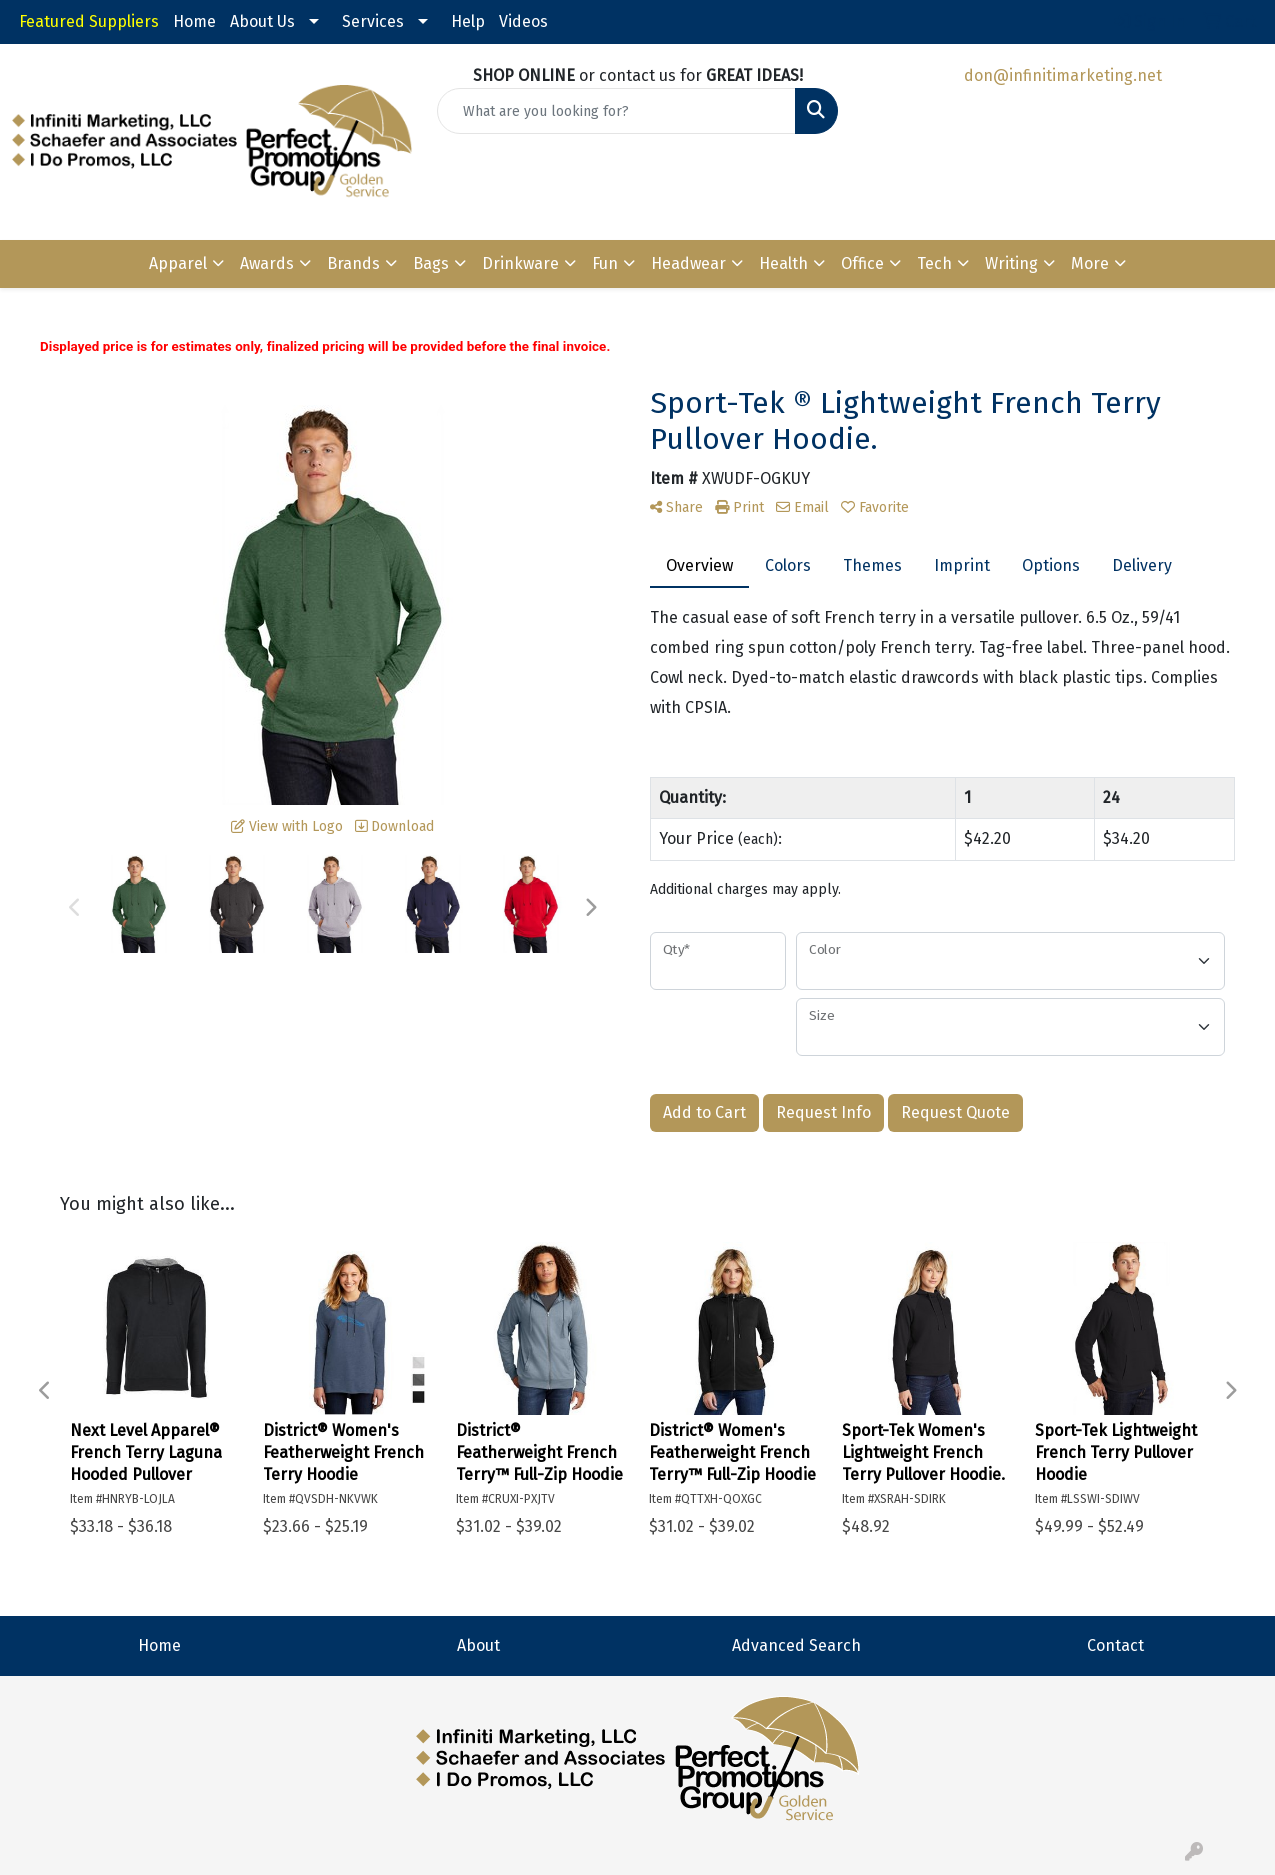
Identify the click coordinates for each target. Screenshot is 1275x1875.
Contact (1115, 1645)
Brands (353, 263)
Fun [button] (605, 263)
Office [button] (862, 263)
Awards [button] (267, 263)
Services (373, 21)
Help (468, 21)
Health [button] (783, 263)
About (478, 1645)
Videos (523, 21)
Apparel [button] (178, 263)
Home (194, 21)
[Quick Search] (616, 111)
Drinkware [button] (520, 263)
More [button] (1090, 263)
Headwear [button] (688, 263)
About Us (262, 21)
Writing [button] (1011, 263)
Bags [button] (431, 263)
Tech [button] (934, 263)
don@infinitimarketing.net (1063, 75)
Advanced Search (796, 1645)
